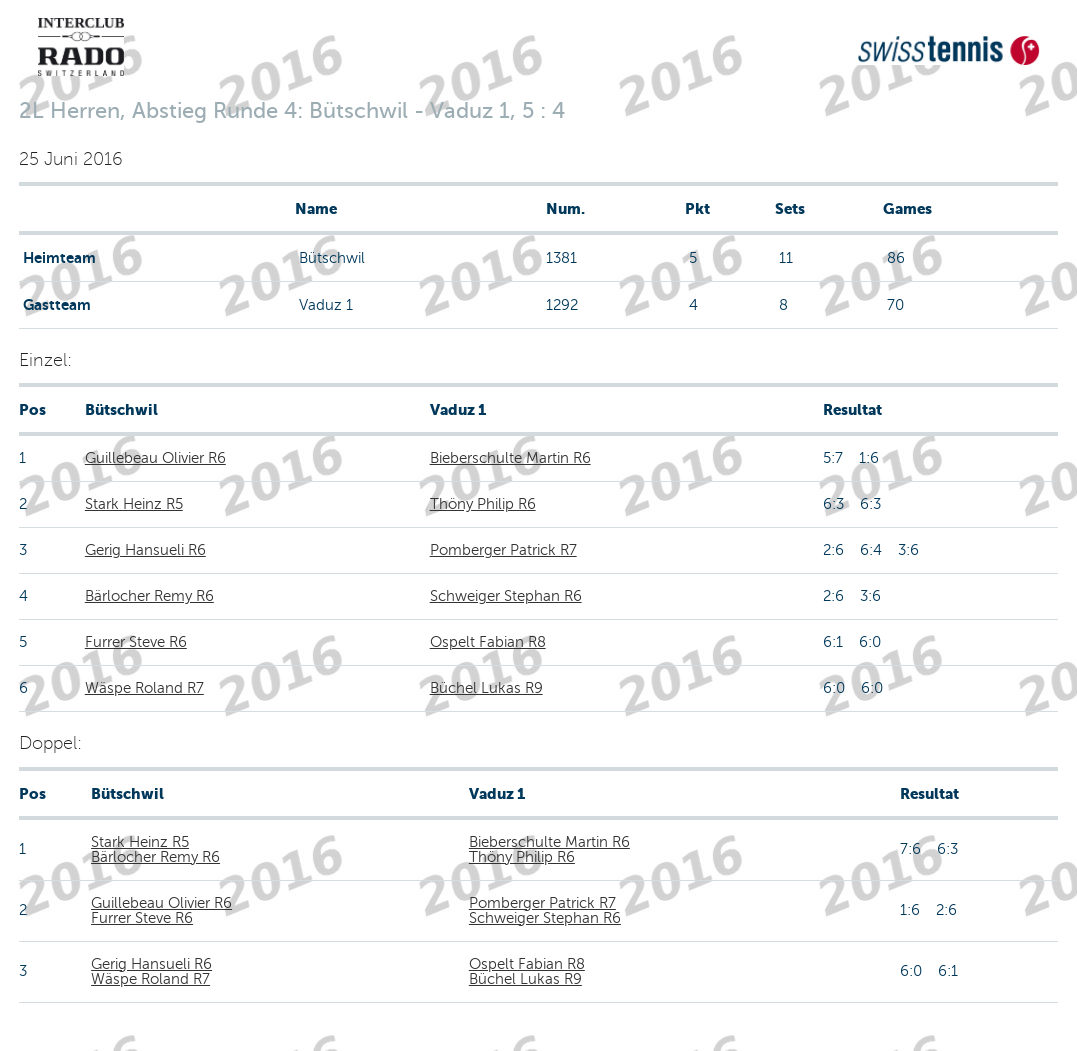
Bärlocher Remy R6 (149, 596)
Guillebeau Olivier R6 (155, 458)
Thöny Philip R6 (483, 504)
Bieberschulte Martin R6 (510, 458)
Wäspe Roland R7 (144, 688)
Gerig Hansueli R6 (145, 550)
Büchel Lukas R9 (486, 688)
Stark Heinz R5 (134, 504)
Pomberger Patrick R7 (503, 550)
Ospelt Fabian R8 (488, 642)
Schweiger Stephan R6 (506, 596)
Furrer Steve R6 (136, 642)
